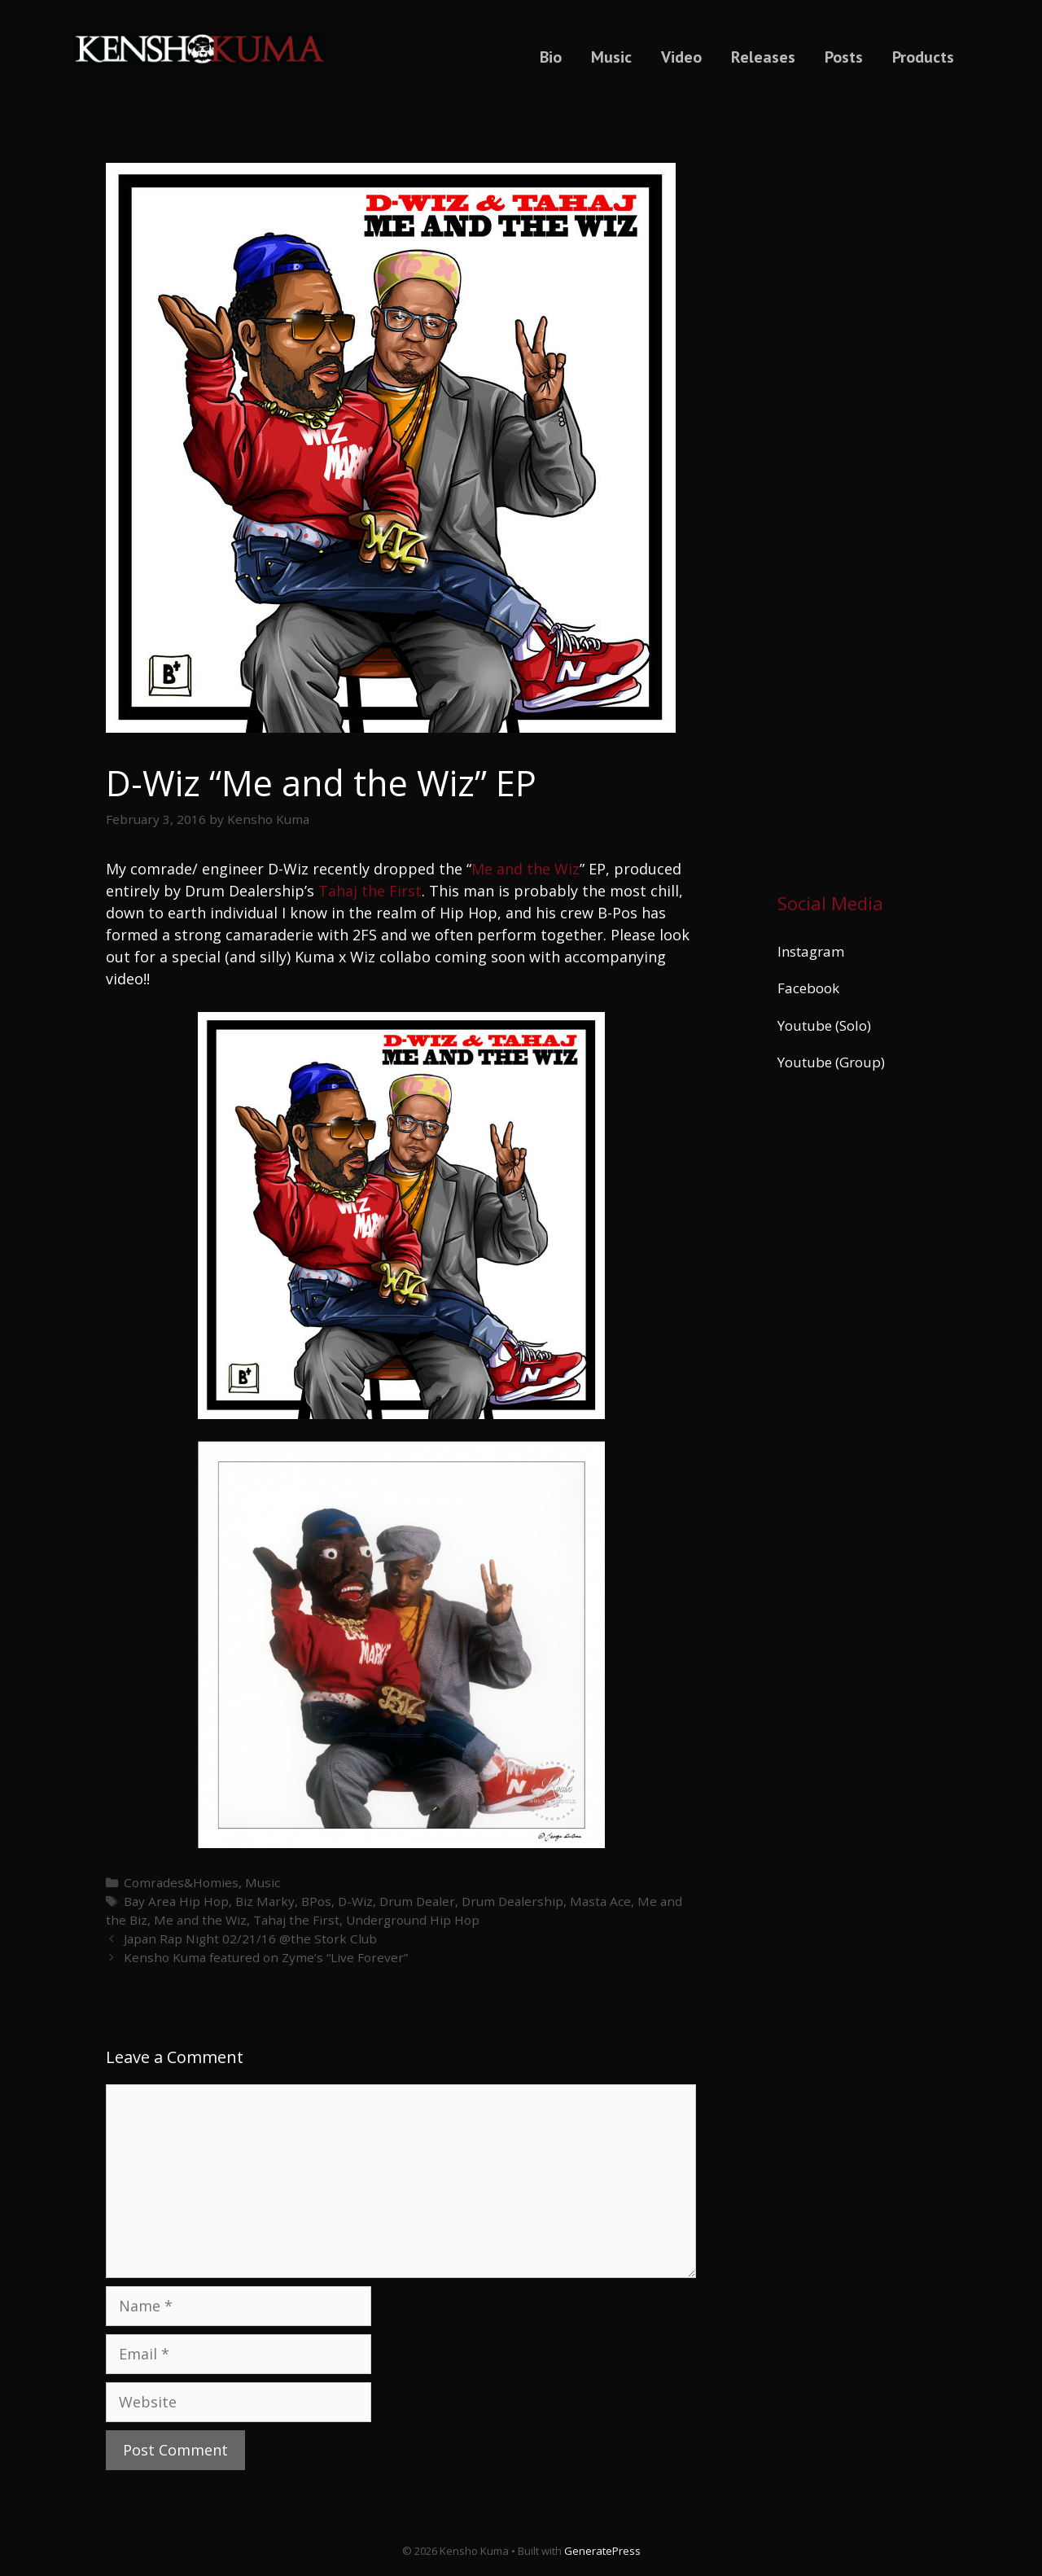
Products (923, 57)
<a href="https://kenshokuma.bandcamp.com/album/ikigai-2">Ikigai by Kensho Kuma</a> (856, 483)
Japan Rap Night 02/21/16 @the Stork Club (250, 1938)
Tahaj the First (370, 890)
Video (681, 57)
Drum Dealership (512, 1901)
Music (611, 57)
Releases (763, 57)
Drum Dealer (417, 1901)
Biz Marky (265, 1901)
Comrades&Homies (181, 1882)
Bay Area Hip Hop (176, 1901)
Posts (844, 57)
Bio (551, 57)
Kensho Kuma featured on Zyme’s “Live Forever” (266, 1957)
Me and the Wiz (525, 868)
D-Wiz (355, 1901)
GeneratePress (602, 2550)
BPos (316, 1901)
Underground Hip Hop (412, 1920)
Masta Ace (600, 1901)
